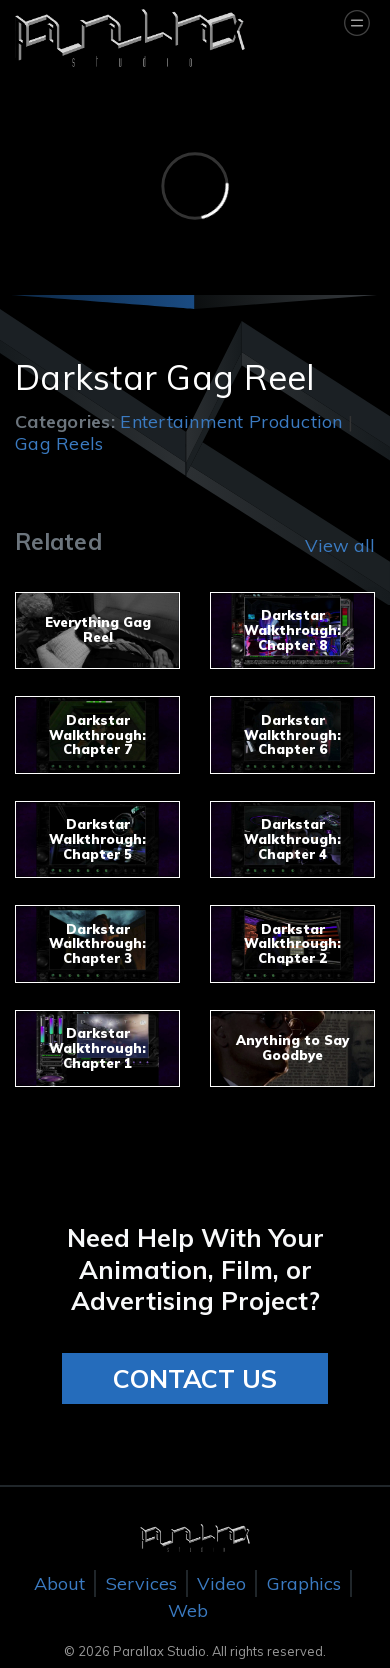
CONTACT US (195, 1378)
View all (340, 545)
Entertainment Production (231, 421)
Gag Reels (59, 443)
